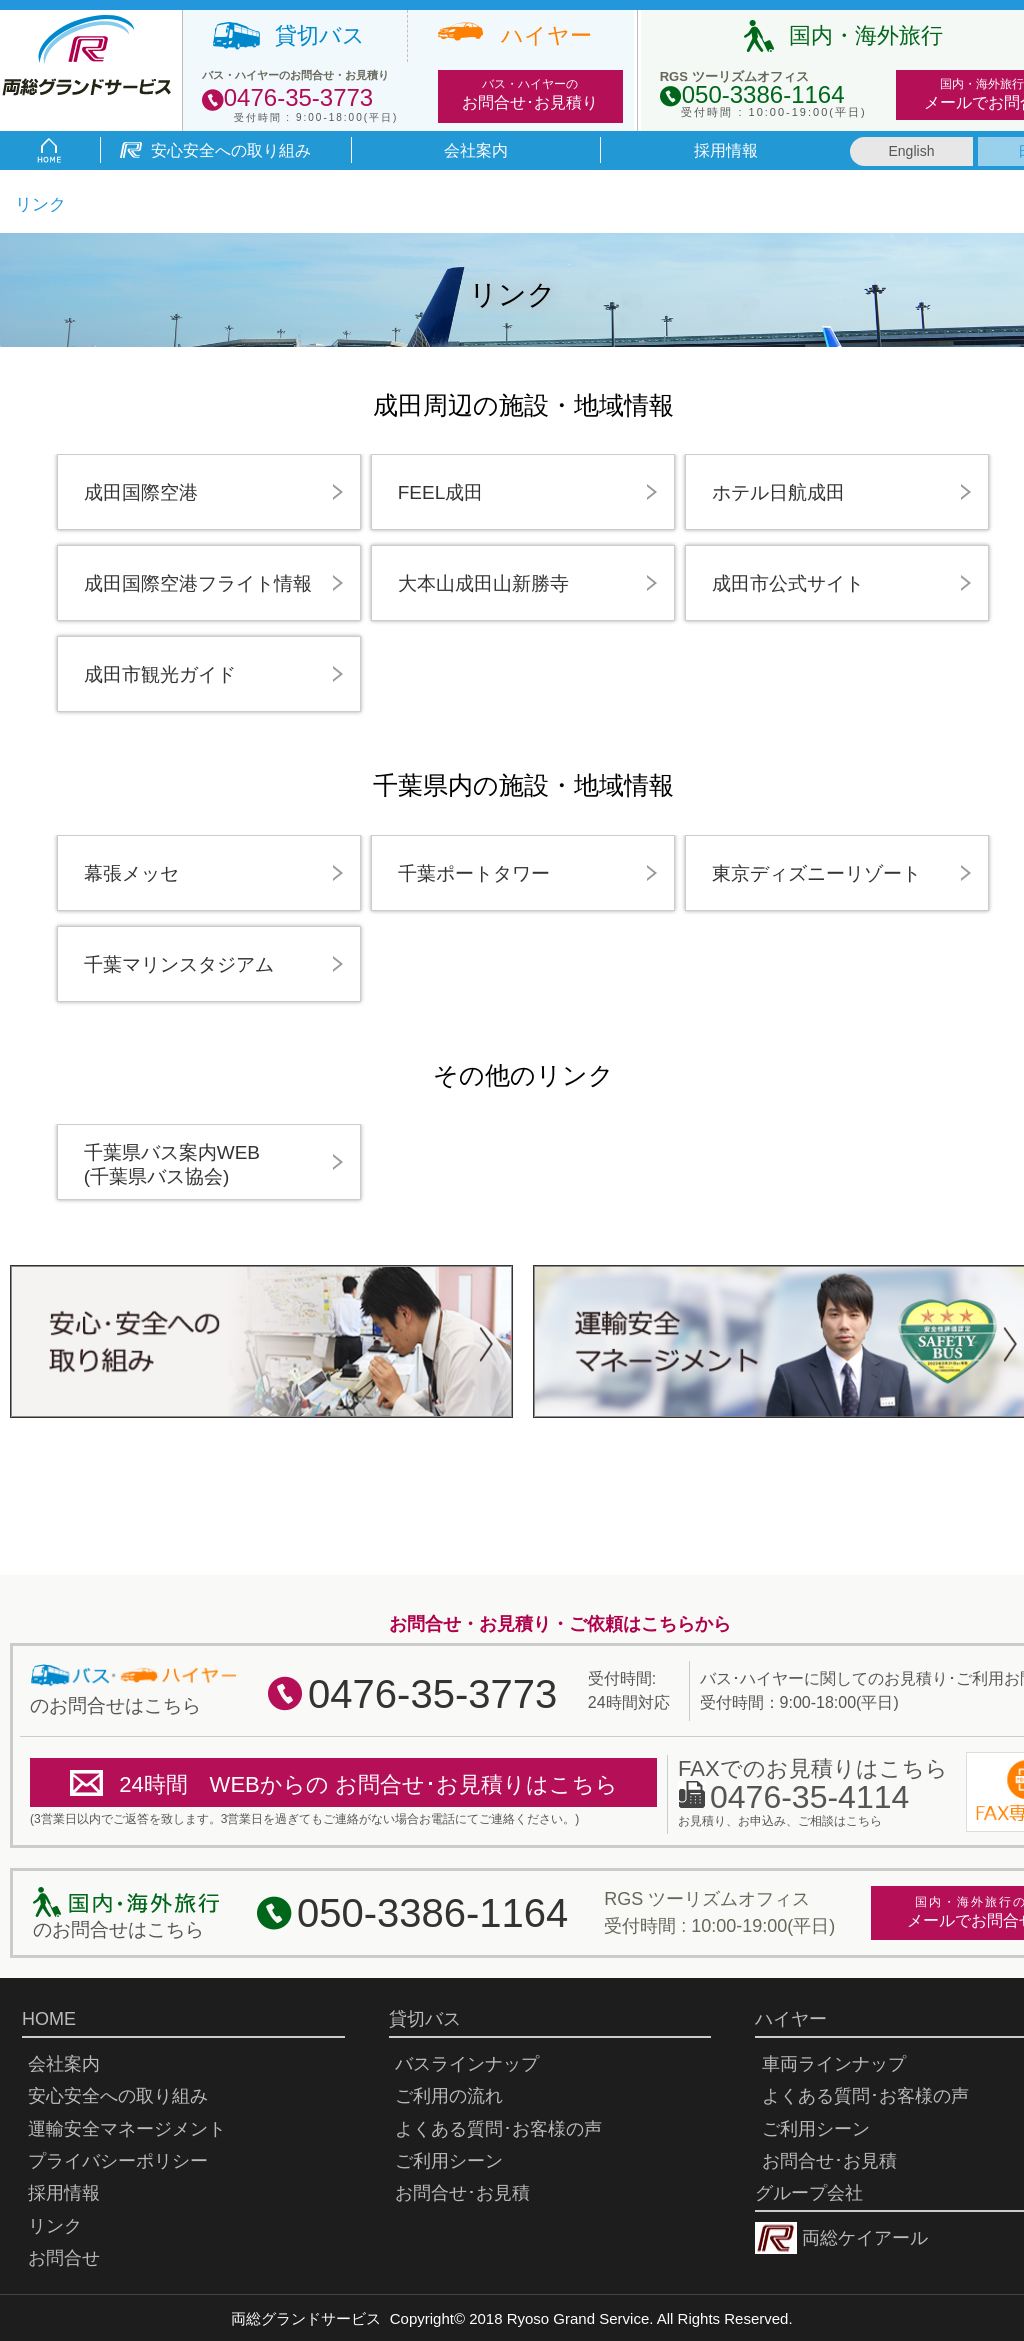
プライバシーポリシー (118, 2161)
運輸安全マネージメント (127, 2129)
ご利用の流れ (449, 2096)
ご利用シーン (449, 2161)
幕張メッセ (131, 873)
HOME (49, 2019)
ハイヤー (546, 36)
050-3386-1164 (432, 1913)
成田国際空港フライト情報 (198, 583)
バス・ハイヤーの (530, 95)
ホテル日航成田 (778, 492)
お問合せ (64, 2258)
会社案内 (476, 150)
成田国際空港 (141, 492)
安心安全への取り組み (231, 150)
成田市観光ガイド (160, 674)
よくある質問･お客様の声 (498, 2129)
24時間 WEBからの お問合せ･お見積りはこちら (368, 1784)
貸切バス (320, 36)
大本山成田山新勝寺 (483, 583)
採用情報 (726, 150)
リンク (55, 2226)
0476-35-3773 (432, 1694)
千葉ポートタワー (474, 873)
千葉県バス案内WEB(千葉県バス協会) (172, 1164)
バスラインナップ (467, 2064)
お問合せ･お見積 (471, 2193)
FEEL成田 (441, 492)
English (912, 151)
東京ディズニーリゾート (816, 873)
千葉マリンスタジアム (179, 964)
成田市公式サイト (788, 583)
